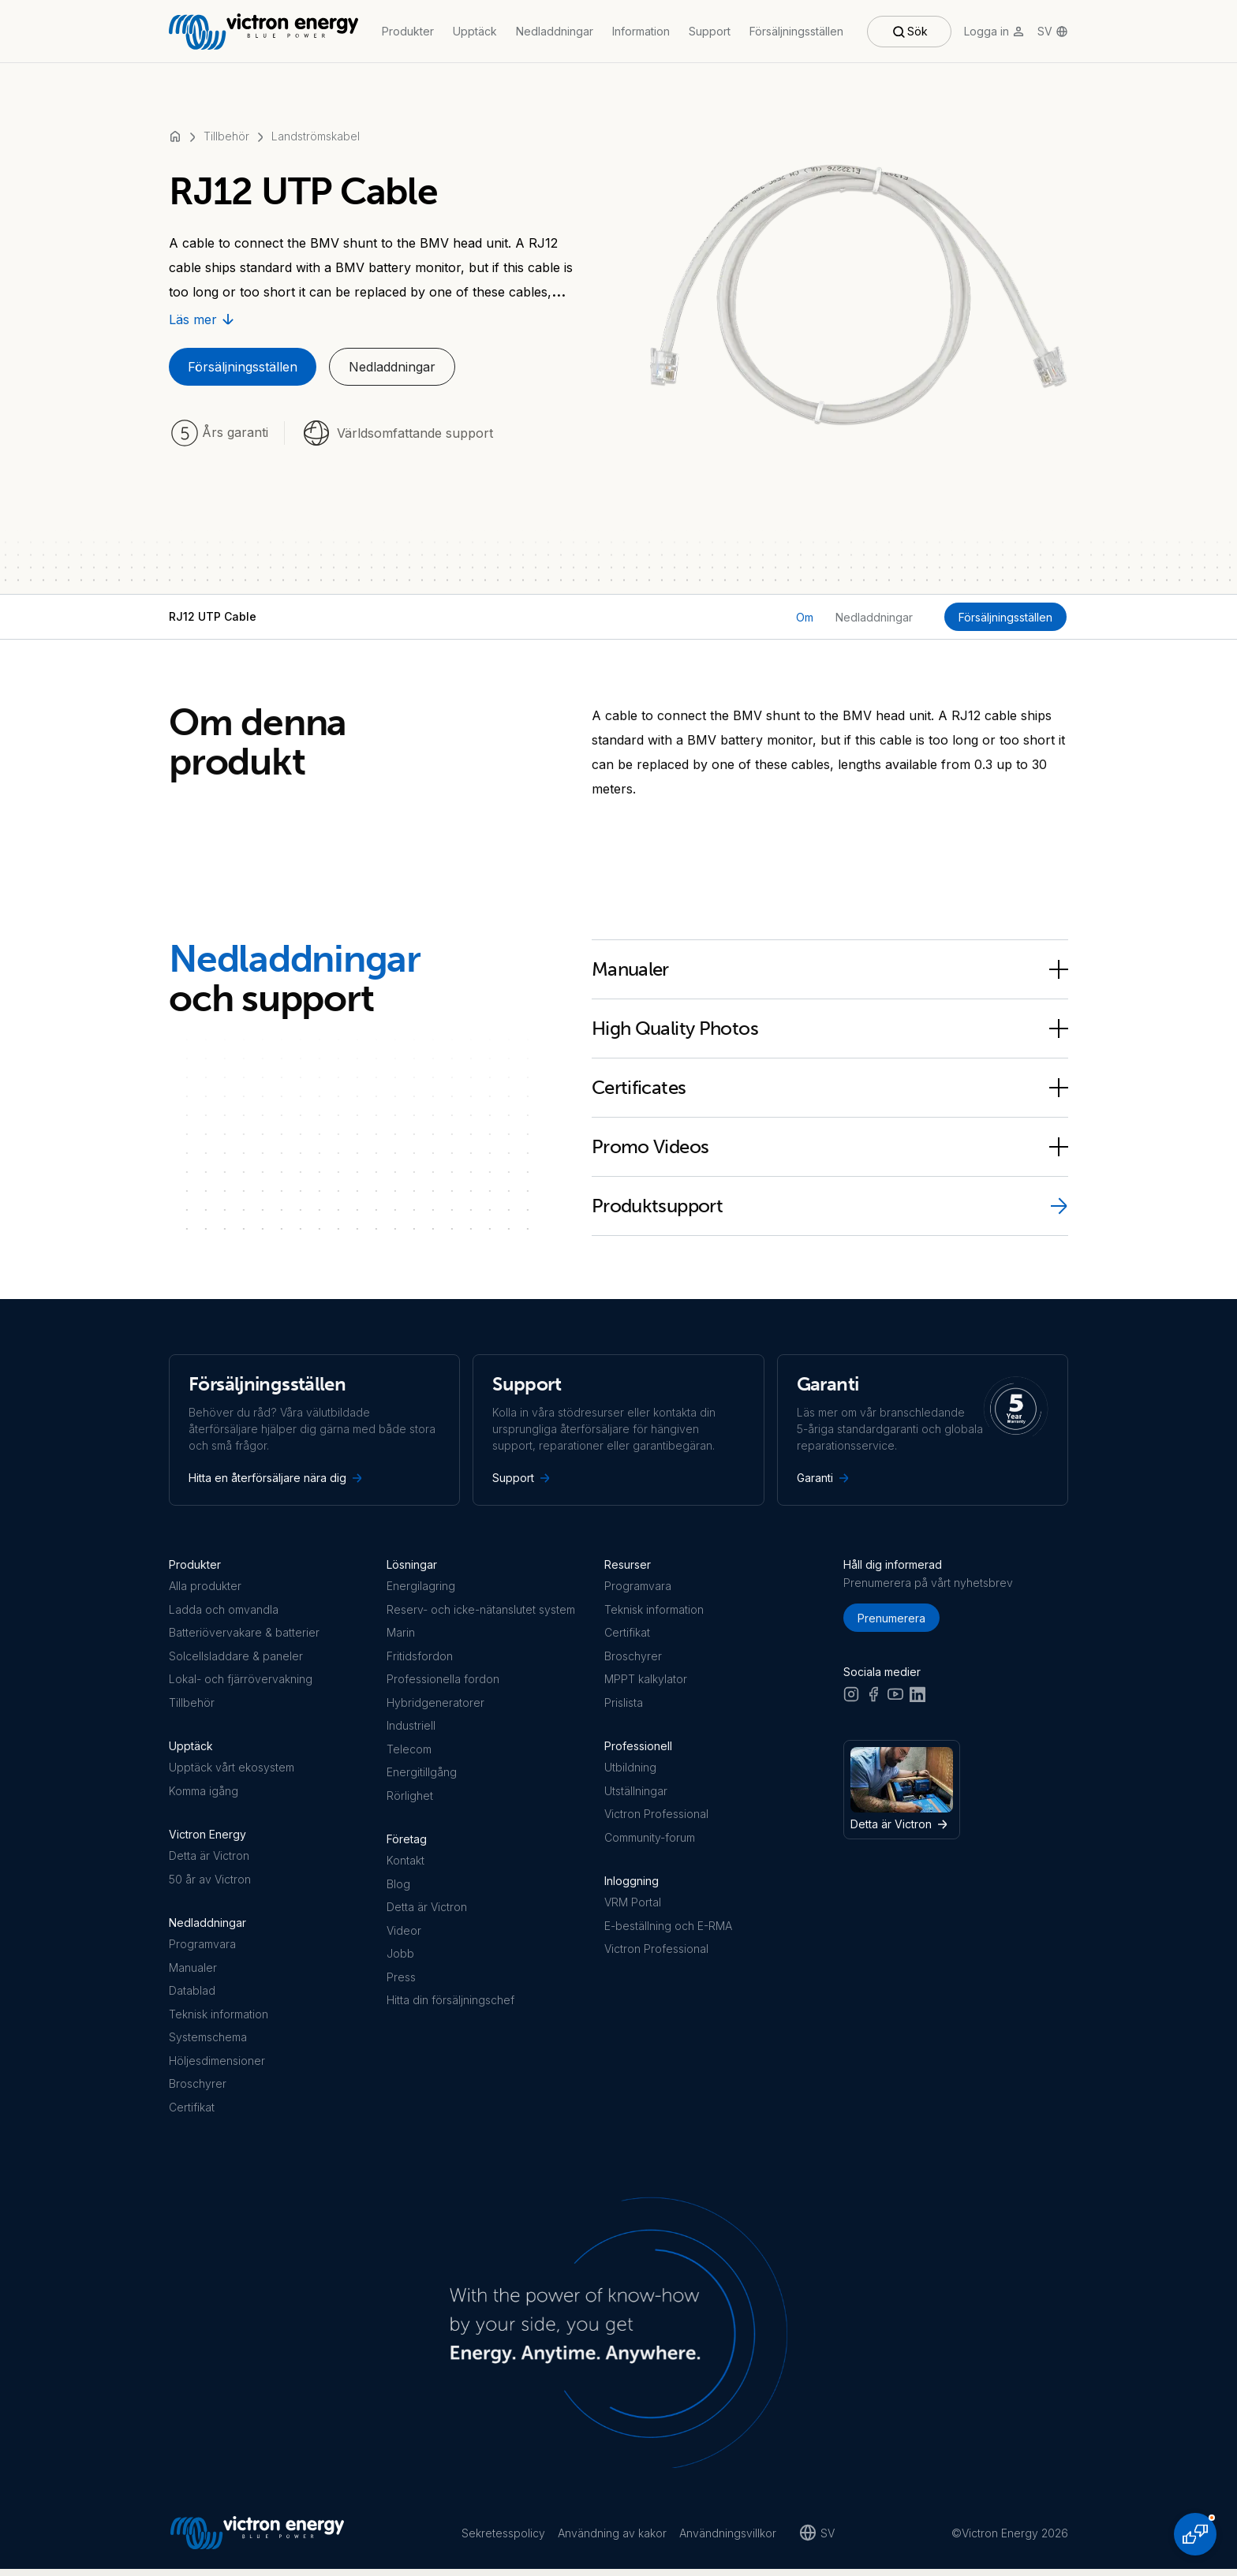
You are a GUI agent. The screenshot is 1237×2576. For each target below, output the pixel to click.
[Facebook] (873, 1700)
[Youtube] (895, 1700)
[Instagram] (851, 1700)
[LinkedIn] (917, 1700)
